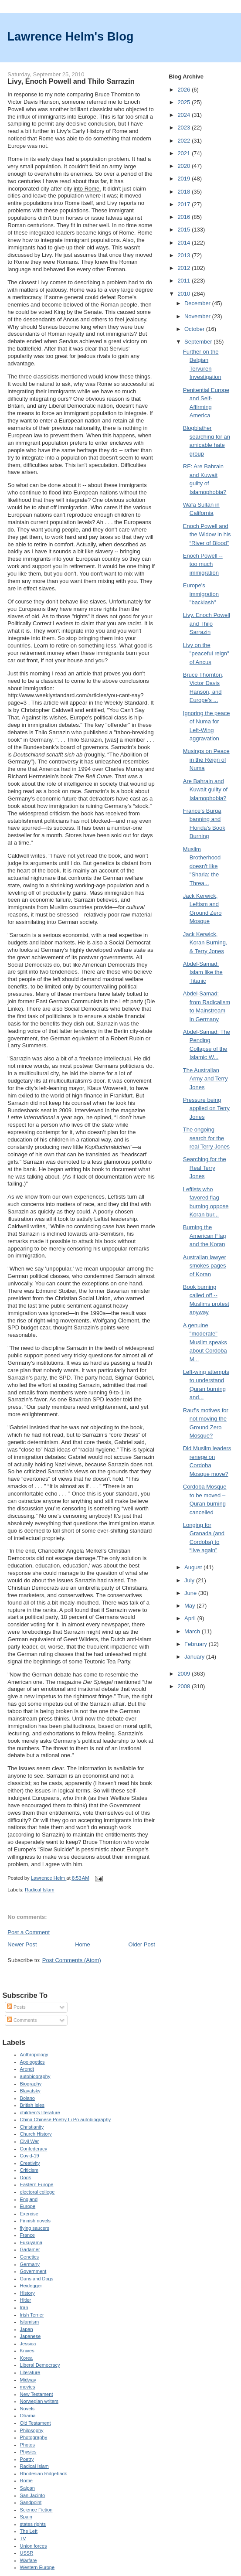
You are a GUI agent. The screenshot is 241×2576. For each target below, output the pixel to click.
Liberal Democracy (40, 2365)
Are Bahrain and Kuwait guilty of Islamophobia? (205, 789)
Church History (36, 2133)
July (190, 1580)
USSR (27, 2553)
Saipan (27, 2488)
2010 (184, 293)
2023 (184, 127)
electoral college (37, 2191)
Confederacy (34, 2148)
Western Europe (37, 2567)
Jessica (28, 2343)
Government (33, 2271)
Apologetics (32, 2062)
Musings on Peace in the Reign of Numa (206, 759)
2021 (184, 153)
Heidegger (31, 2285)
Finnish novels (35, 2220)
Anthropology (34, 2054)
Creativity (30, 2163)
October (195, 329)
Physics (28, 2451)
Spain (26, 2516)
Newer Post (22, 1944)
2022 (184, 140)
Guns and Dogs (37, 2278)
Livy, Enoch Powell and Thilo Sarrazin (206, 623)
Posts (16, 2007)
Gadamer (30, 2249)
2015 (184, 229)
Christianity (32, 2127)
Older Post (141, 1944)
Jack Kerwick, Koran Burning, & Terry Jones (205, 942)
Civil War (29, 2141)
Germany (30, 2264)
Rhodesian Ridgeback (43, 2473)
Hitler (25, 2300)
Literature (30, 2372)
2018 (184, 191)
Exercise (29, 2213)
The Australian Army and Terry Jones (205, 1078)
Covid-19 (29, 2155)
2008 (184, 1686)
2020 (184, 166)
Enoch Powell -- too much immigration (203, 564)
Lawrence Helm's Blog (70, 36)
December (198, 303)
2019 (184, 178)
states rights (33, 2524)
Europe (28, 2206)
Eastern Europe (37, 2184)
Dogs (25, 2177)
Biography (31, 2083)
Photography (34, 2437)
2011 (184, 280)
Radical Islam (39, 1889)
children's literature (40, 2112)
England (29, 2199)
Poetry (27, 2459)
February (196, 1644)
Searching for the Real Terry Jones (204, 1167)
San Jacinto (32, 2495)
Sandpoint (31, 2502)
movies (27, 2386)
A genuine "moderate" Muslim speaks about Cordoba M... (205, 1342)
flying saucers (35, 2228)
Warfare (28, 2560)
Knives (27, 2350)
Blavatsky (30, 2090)
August (194, 1567)
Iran (24, 2307)
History (27, 2293)
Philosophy (32, 2430)
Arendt (27, 2069)
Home (82, 1944)
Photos (27, 2444)
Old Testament (35, 2423)
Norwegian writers (39, 2401)
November (198, 316)
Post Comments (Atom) (71, 1960)
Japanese (30, 2336)
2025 (184, 102)
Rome (26, 2480)
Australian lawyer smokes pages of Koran (204, 1266)
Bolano (27, 2098)
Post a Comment (28, 1932)
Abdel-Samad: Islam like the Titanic (203, 972)
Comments (22, 2020)
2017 (184, 204)
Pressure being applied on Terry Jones (206, 1108)
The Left (29, 2531)
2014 (184, 242)
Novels (27, 2408)
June (191, 1593)
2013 (184, 255)
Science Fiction (36, 2509)
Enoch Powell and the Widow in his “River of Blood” (207, 534)
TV (23, 2538)
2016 (184, 217)
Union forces (33, 2546)
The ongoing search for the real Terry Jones (206, 1138)
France (27, 2235)
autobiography (35, 2076)
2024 (184, 115)
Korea (26, 2358)
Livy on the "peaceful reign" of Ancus (206, 653)
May (190, 1605)
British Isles (32, 2105)
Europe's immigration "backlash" (201, 594)
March (193, 1631)
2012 (184, 268)
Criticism (29, 2170)
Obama (28, 2415)
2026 (184, 89)
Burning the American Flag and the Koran (204, 1235)
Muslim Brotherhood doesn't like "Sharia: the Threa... (202, 866)
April (190, 1618)
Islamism (29, 2321)
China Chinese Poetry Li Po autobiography (65, 2119)
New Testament (36, 2394)
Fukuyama (31, 2242)
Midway (28, 2379)
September (199, 341)
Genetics (29, 2256)
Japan (26, 2329)
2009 (184, 1673)
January (195, 1656)
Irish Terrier (32, 2314)
